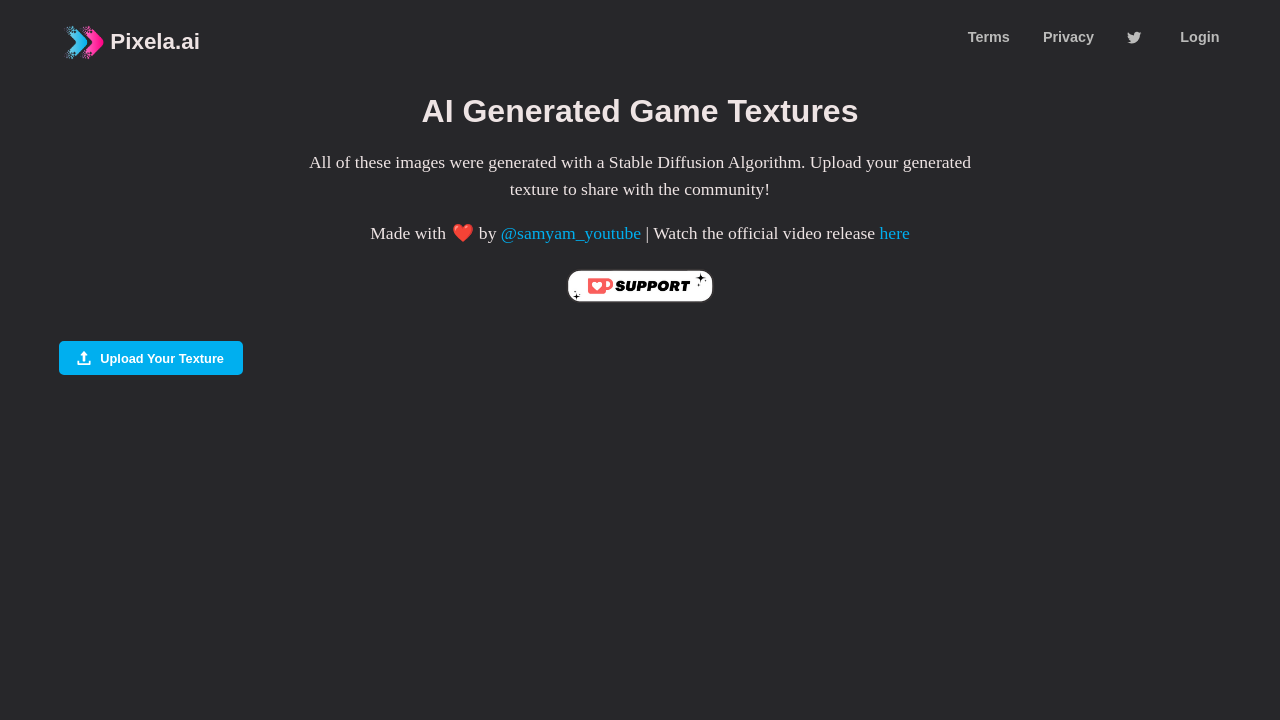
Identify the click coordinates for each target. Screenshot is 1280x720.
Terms (989, 37)
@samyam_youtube (571, 233)
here (895, 233)
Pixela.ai (130, 42)
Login (1199, 37)
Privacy (1068, 37)
